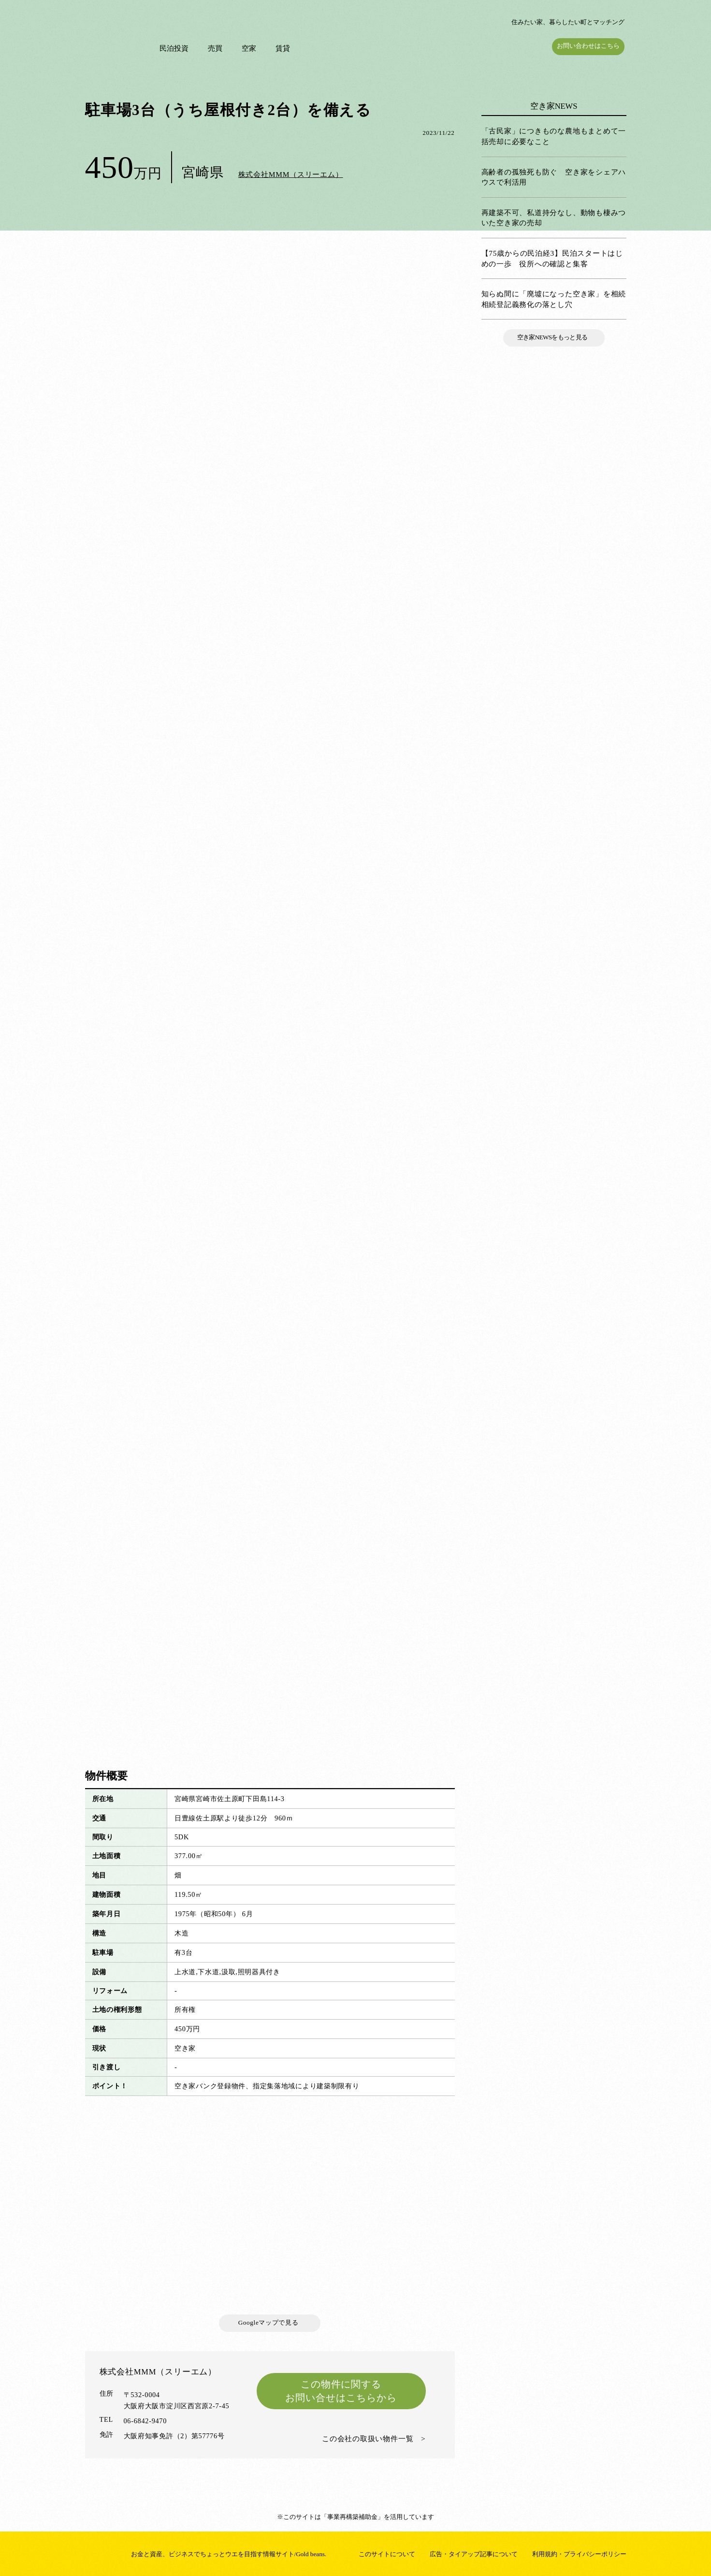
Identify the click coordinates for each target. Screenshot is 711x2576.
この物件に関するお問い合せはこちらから (341, 2391)
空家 (251, 48)
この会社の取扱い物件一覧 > (373, 2438)
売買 (217, 48)
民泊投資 (175, 48)
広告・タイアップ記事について (474, 2554)
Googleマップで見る (270, 2322)
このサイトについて (387, 2554)
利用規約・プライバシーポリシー (579, 2554)
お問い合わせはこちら (590, 45)
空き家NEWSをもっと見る (554, 337)
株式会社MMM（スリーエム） (290, 174)
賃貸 (284, 48)
